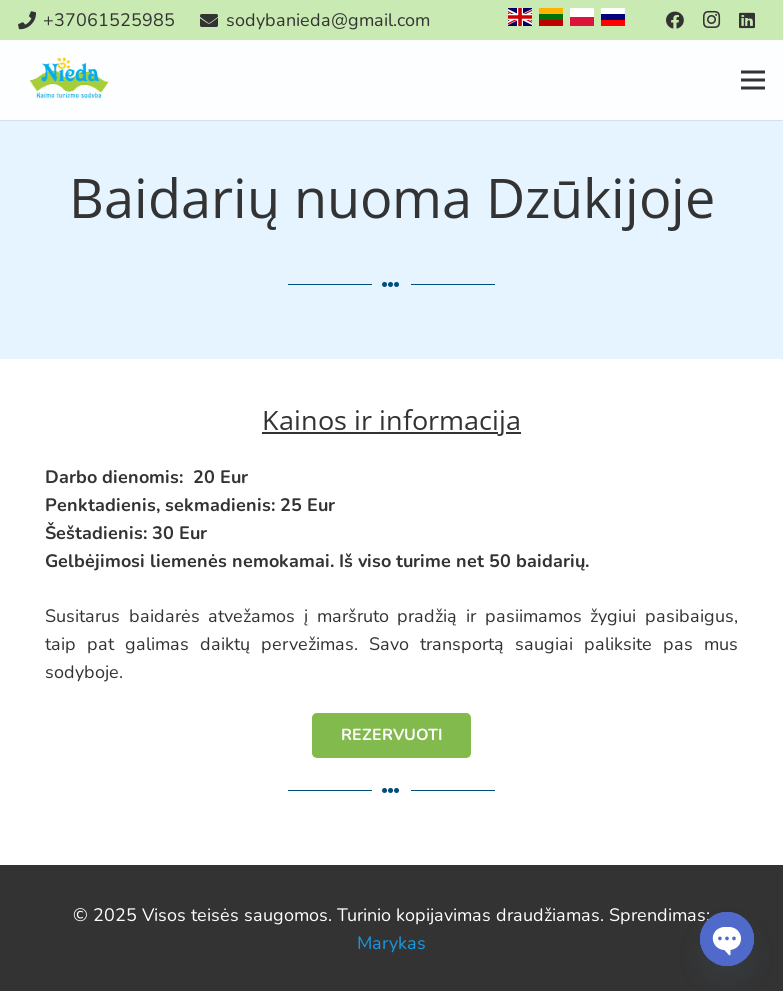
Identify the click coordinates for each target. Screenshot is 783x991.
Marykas (391, 943)
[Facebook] (675, 20)
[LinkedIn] (747, 20)
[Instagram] (711, 20)
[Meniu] (753, 80)
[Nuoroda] (70, 80)
